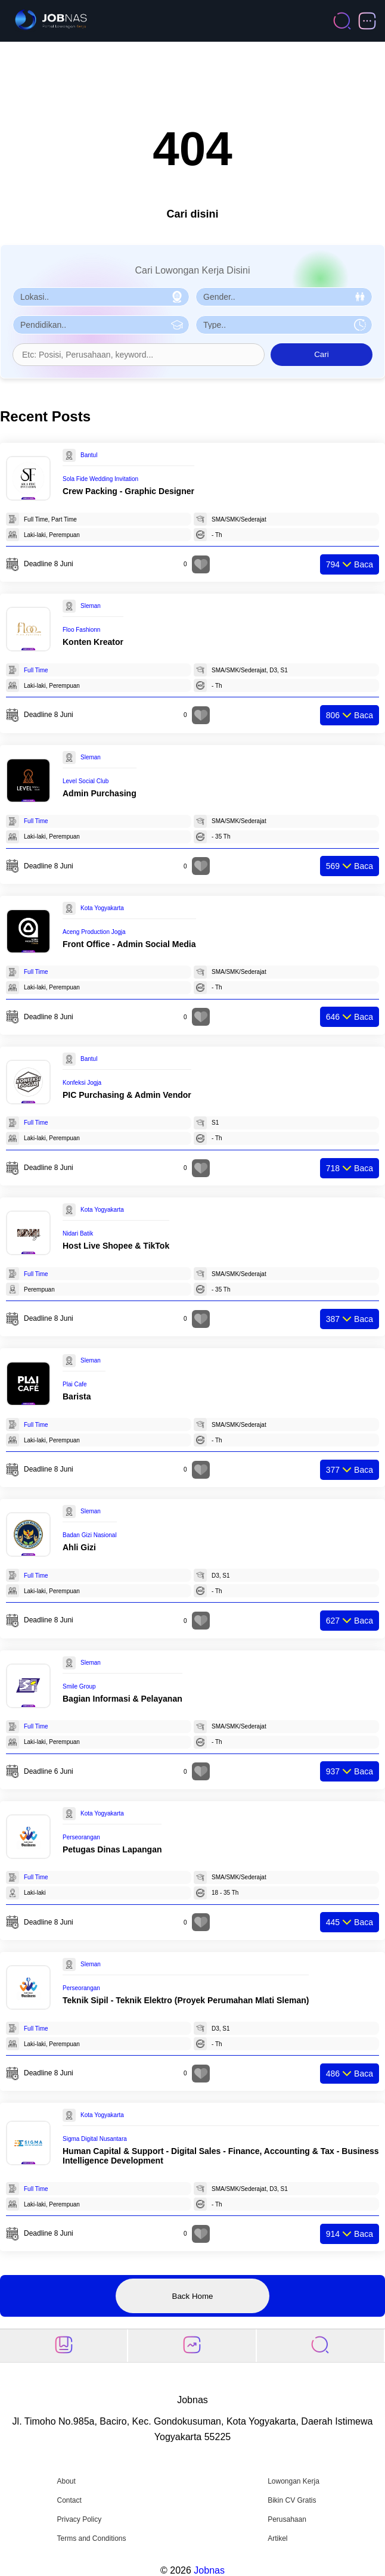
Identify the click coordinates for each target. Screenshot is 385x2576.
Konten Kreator (93, 642)
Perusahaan (287, 2519)
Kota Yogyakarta (102, 908)
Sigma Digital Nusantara (95, 2139)
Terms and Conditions (91, 2538)
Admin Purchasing (99, 793)
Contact (69, 2500)
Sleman (90, 606)
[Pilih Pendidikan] (101, 324)
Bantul (88, 455)
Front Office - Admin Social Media (129, 944)
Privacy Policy (79, 2519)
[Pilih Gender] (283, 296)
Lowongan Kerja (293, 2481)
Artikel (277, 2538)
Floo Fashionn (81, 629)
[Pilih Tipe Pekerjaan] (283, 324)
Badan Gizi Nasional (90, 1535)
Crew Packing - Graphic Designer (128, 491)
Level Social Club (85, 781)
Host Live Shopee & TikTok (116, 1245)
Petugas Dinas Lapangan (112, 1849)
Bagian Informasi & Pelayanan (122, 1698)
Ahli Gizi (79, 1547)
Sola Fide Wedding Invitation (100, 479)
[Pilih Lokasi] (101, 296)
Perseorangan (81, 1837)
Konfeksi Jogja (82, 1082)
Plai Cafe (75, 1384)
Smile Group (79, 1686)
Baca (349, 564)
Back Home (192, 2296)
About (66, 2481)
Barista (77, 1396)
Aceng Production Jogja (94, 932)
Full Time (36, 670)
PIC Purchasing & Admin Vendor (127, 1095)
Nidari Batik (78, 1233)
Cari (321, 354)
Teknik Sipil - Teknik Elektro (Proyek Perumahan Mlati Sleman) (186, 2000)
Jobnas (209, 2570)
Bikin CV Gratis (292, 2500)
